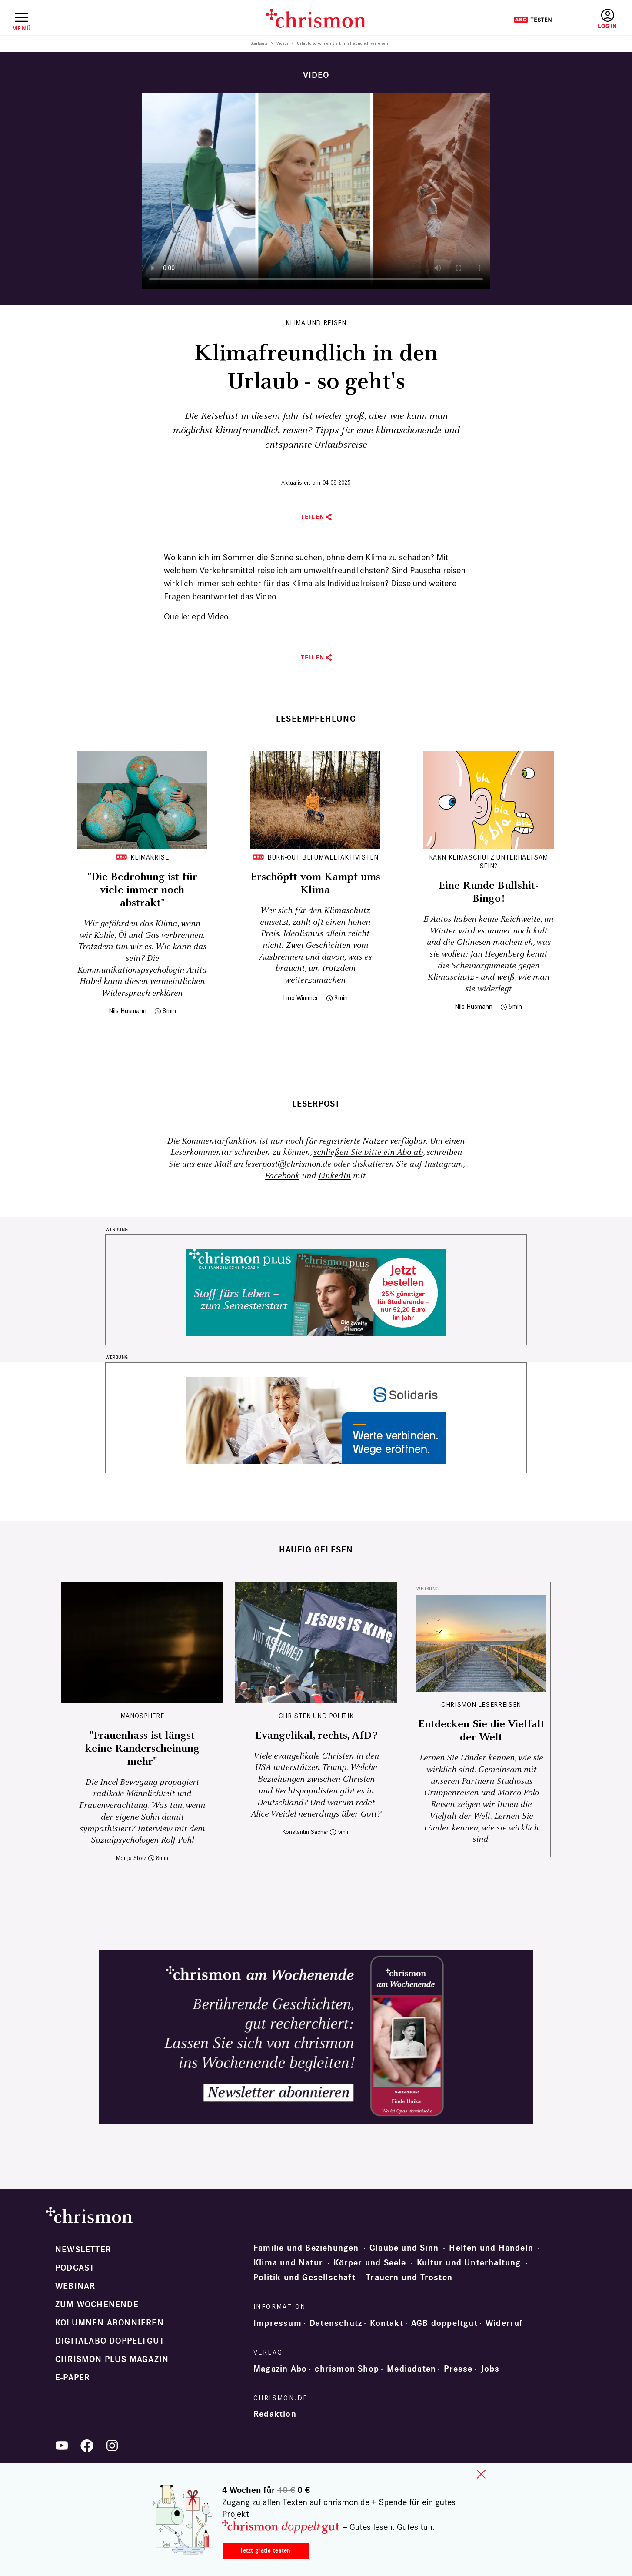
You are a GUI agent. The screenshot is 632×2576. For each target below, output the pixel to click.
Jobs (490, 2369)
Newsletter (83, 2250)
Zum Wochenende (97, 2304)
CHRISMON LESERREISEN (481, 1704)
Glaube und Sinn (404, 2248)
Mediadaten (411, 2369)
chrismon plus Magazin (112, 2359)
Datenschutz (335, 2323)
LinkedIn (334, 1176)
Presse (458, 2369)
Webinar (75, 2286)
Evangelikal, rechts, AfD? (316, 1735)
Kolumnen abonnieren (109, 2323)
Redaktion (274, 2414)
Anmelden (607, 19)
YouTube (61, 2445)
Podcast (74, 2268)
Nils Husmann (127, 1011)
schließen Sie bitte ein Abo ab (368, 1152)
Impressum (277, 2323)
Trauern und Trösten (409, 2277)
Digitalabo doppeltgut (109, 2341)
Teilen (313, 517)
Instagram (443, 1164)
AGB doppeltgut (444, 2323)
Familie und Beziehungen (306, 2248)
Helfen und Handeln (491, 2248)
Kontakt (386, 2323)
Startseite (259, 43)
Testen (533, 20)
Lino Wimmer (300, 998)
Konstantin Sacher (305, 1832)
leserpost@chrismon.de (288, 1164)
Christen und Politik (316, 1716)
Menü (21, 28)
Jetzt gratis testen (265, 2550)
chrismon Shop (347, 2369)
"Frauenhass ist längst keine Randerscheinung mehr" (142, 1748)
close (481, 2474)
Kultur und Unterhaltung (469, 2263)
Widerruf (504, 2323)
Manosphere (142, 1716)
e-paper (72, 2377)
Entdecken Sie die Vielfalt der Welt (481, 1731)
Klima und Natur (288, 2263)
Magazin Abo (280, 2369)
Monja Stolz (131, 1858)
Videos (282, 43)
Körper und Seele (369, 2263)
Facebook (282, 1176)
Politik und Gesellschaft (304, 2277)
